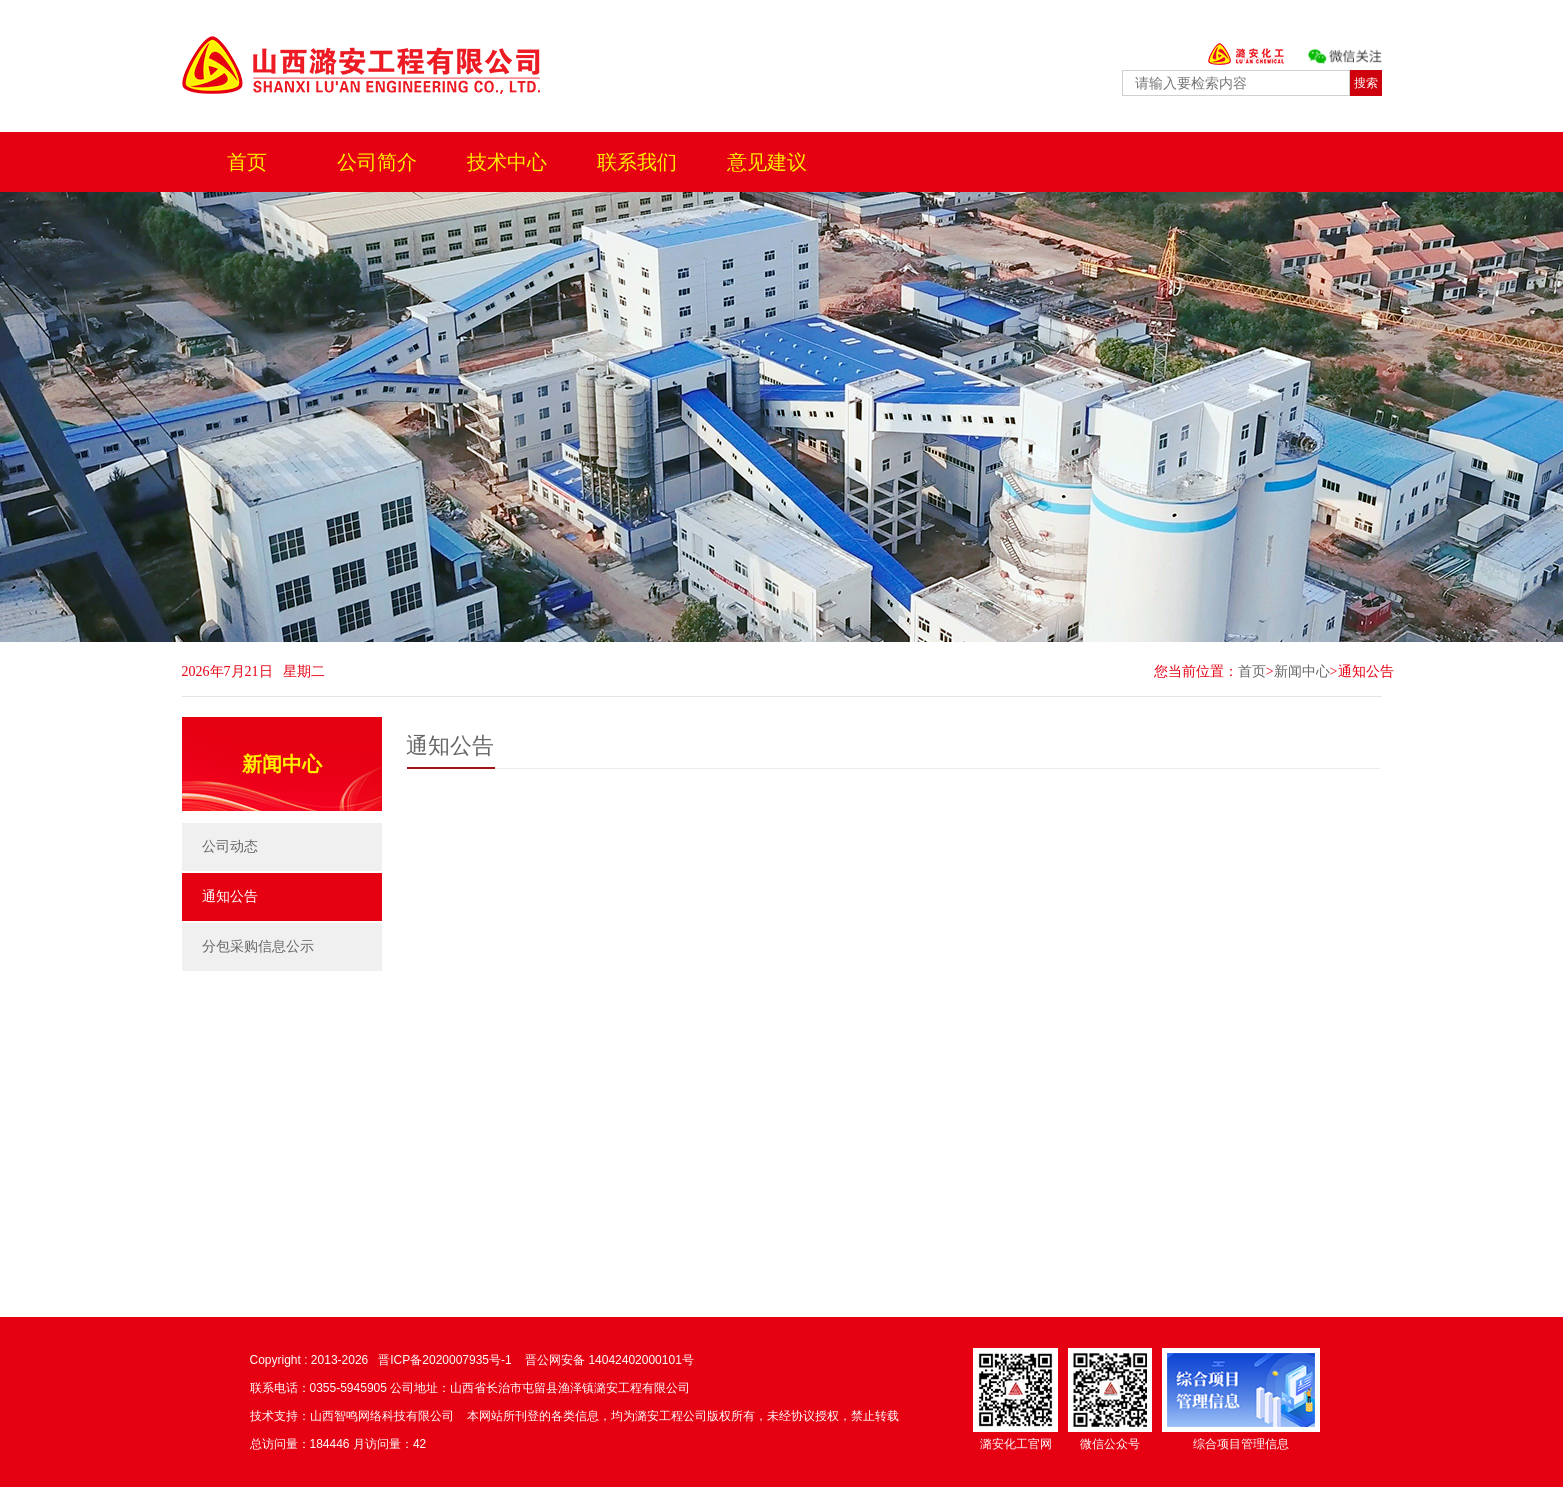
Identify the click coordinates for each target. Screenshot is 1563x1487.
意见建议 (767, 162)
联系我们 (637, 162)
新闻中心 (1302, 671)
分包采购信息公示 (258, 946)
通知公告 (1366, 671)
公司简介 (377, 162)
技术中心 (507, 162)
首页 (247, 162)
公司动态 (230, 846)
